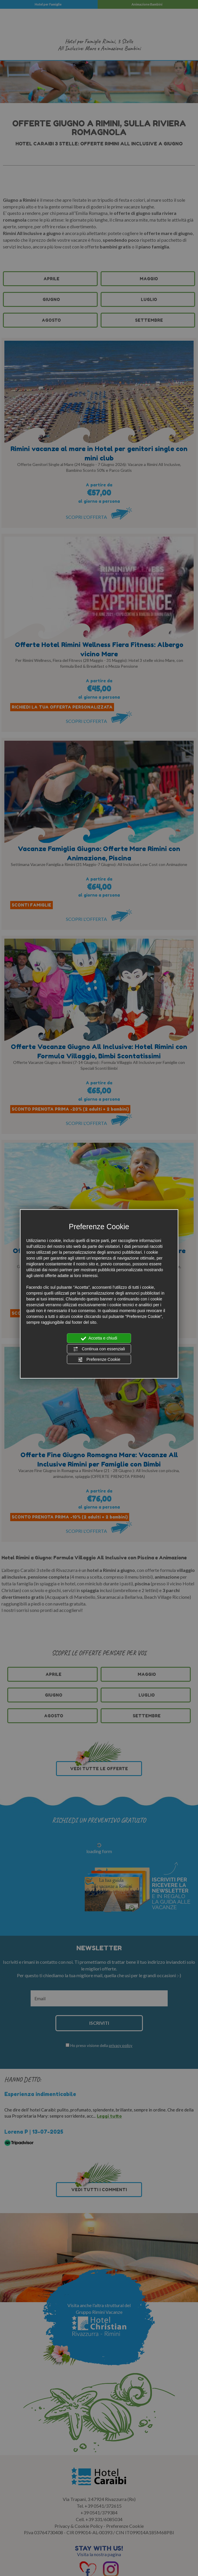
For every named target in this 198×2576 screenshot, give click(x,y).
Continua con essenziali (99, 1349)
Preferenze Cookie (99, 1359)
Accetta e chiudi (99, 1338)
